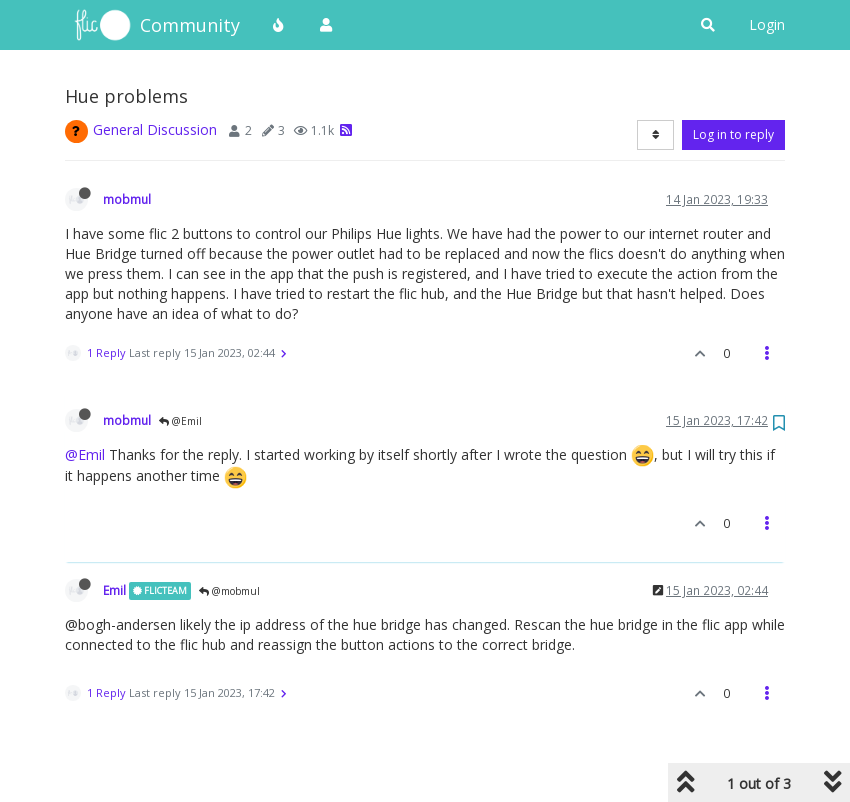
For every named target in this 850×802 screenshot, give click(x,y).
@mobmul (229, 591)
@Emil (180, 421)
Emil (114, 590)
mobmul (127, 199)
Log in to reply (733, 134)
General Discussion (155, 129)
